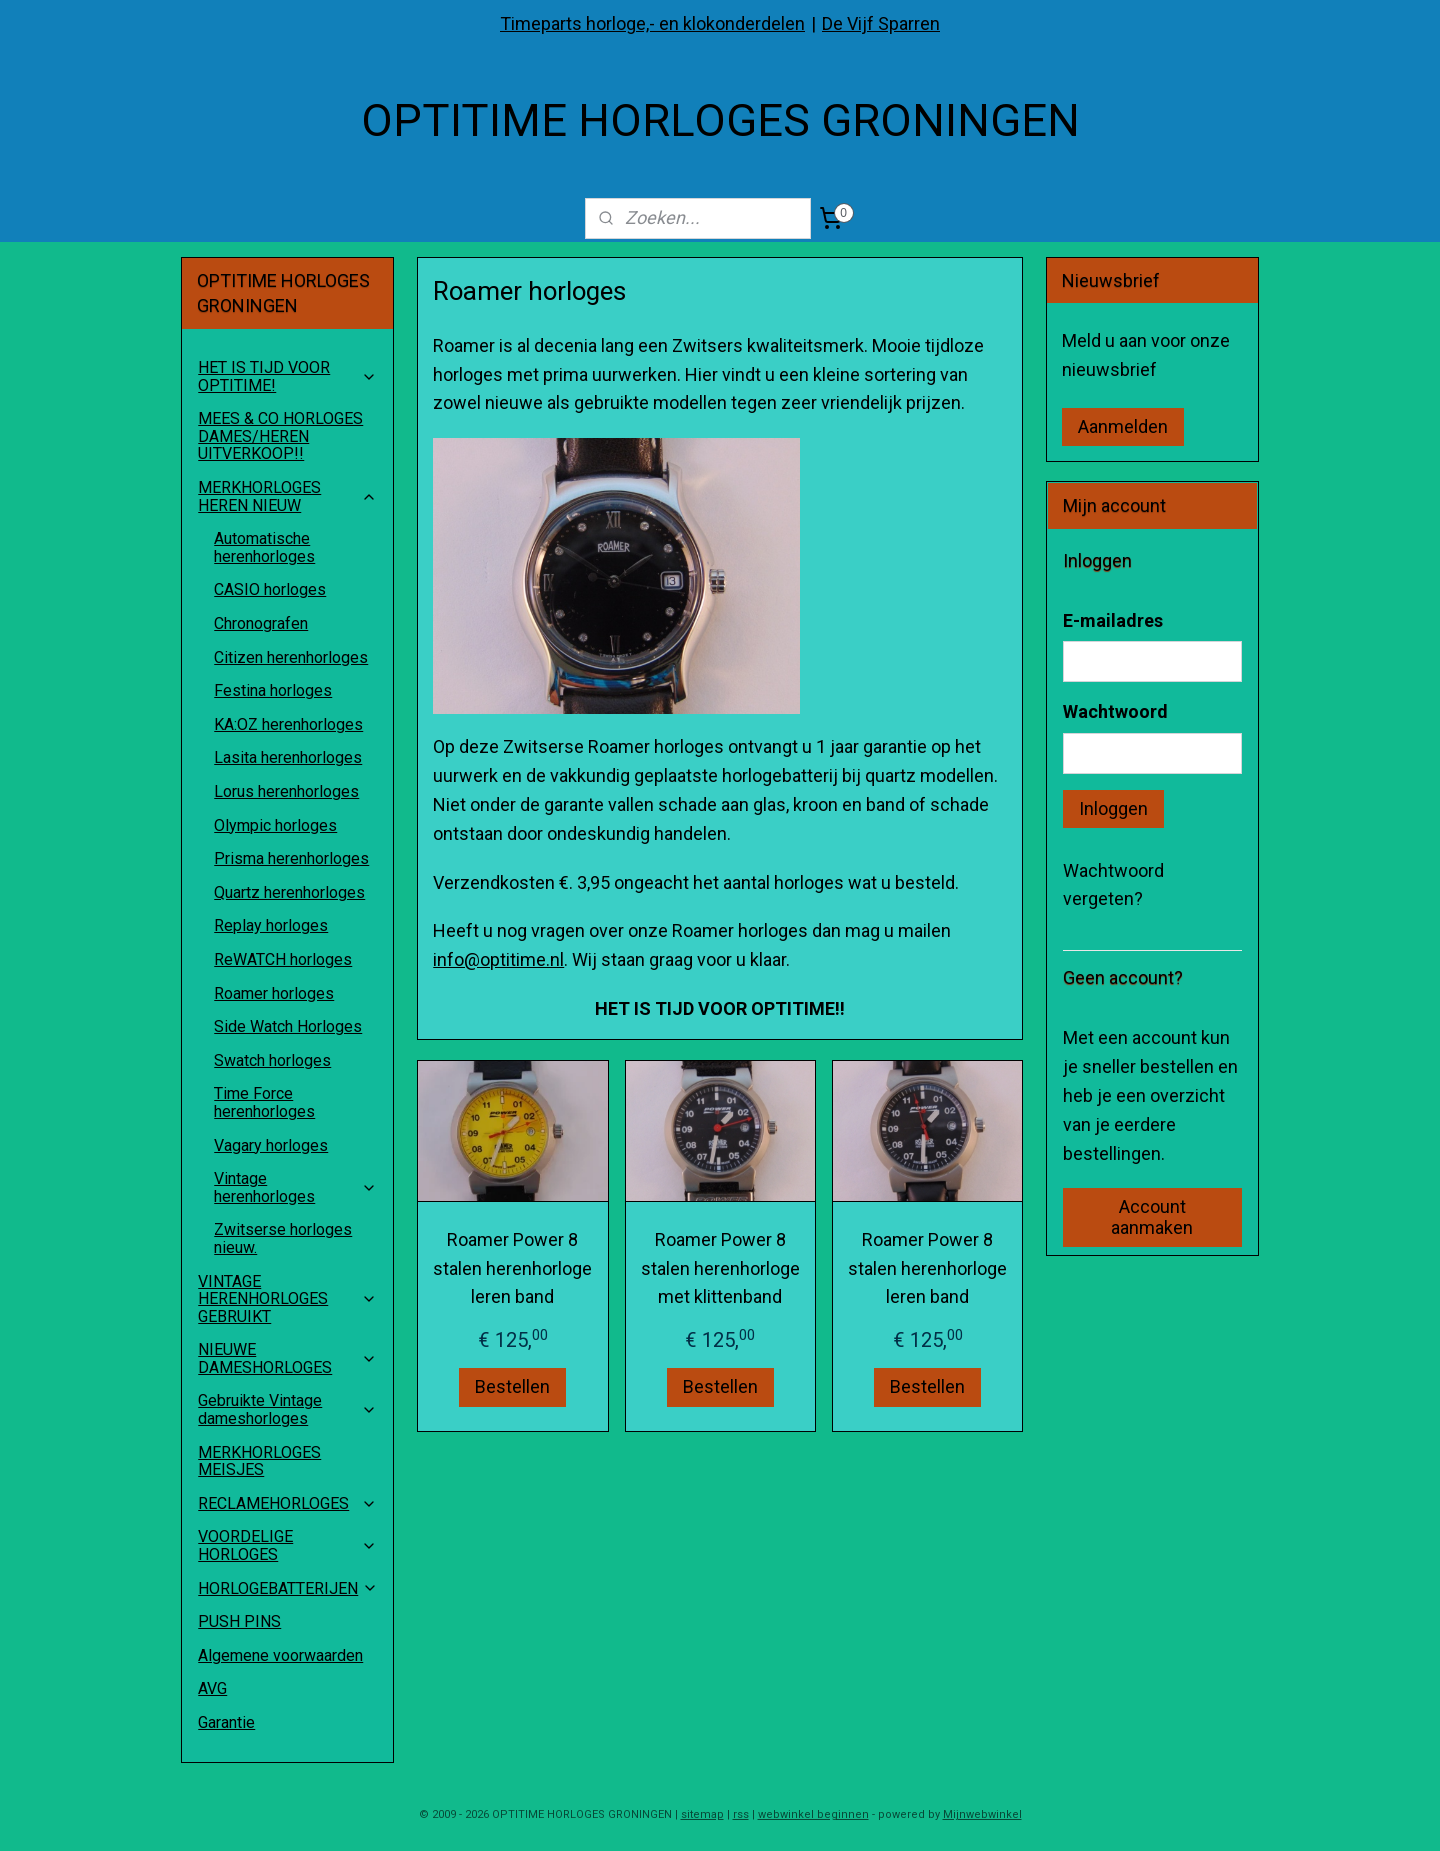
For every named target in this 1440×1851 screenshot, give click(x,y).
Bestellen (512, 1386)
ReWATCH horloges (283, 959)
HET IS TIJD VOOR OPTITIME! (287, 376)
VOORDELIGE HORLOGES (287, 1545)
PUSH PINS (239, 1621)
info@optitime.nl (498, 959)
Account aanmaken (1152, 1217)
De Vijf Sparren (881, 23)
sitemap (702, 1814)
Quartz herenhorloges (289, 892)
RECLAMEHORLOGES (287, 1503)
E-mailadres (1113, 620)
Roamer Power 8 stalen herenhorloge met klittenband (719, 1268)
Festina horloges (273, 690)
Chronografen (261, 623)
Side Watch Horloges (288, 1026)
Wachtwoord (1115, 711)
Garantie (226, 1722)
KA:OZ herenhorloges (288, 724)
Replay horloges (271, 925)
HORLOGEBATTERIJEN (288, 1588)
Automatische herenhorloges (264, 547)
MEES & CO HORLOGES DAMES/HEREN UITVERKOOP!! (280, 436)
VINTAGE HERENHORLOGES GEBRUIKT (287, 1299)
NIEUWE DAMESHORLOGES (287, 1358)
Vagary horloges (271, 1145)
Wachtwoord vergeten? (1113, 885)
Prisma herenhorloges (291, 858)
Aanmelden (1123, 426)
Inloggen (1113, 808)
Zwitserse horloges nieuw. (283, 1238)
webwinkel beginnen (813, 1814)
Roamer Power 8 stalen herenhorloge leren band (512, 1268)
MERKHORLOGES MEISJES (259, 1461)
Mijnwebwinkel (982, 1814)
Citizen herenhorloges (291, 657)
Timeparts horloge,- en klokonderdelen (652, 23)
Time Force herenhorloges (264, 1102)
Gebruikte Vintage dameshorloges (287, 1409)
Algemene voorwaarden (280, 1655)
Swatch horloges (272, 1060)
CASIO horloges (270, 589)
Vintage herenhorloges (295, 1187)
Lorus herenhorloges (286, 791)
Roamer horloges (274, 993)
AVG (212, 1688)
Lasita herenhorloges (288, 757)
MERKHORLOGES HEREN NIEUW (287, 496)
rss (741, 1814)
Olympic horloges (275, 825)
